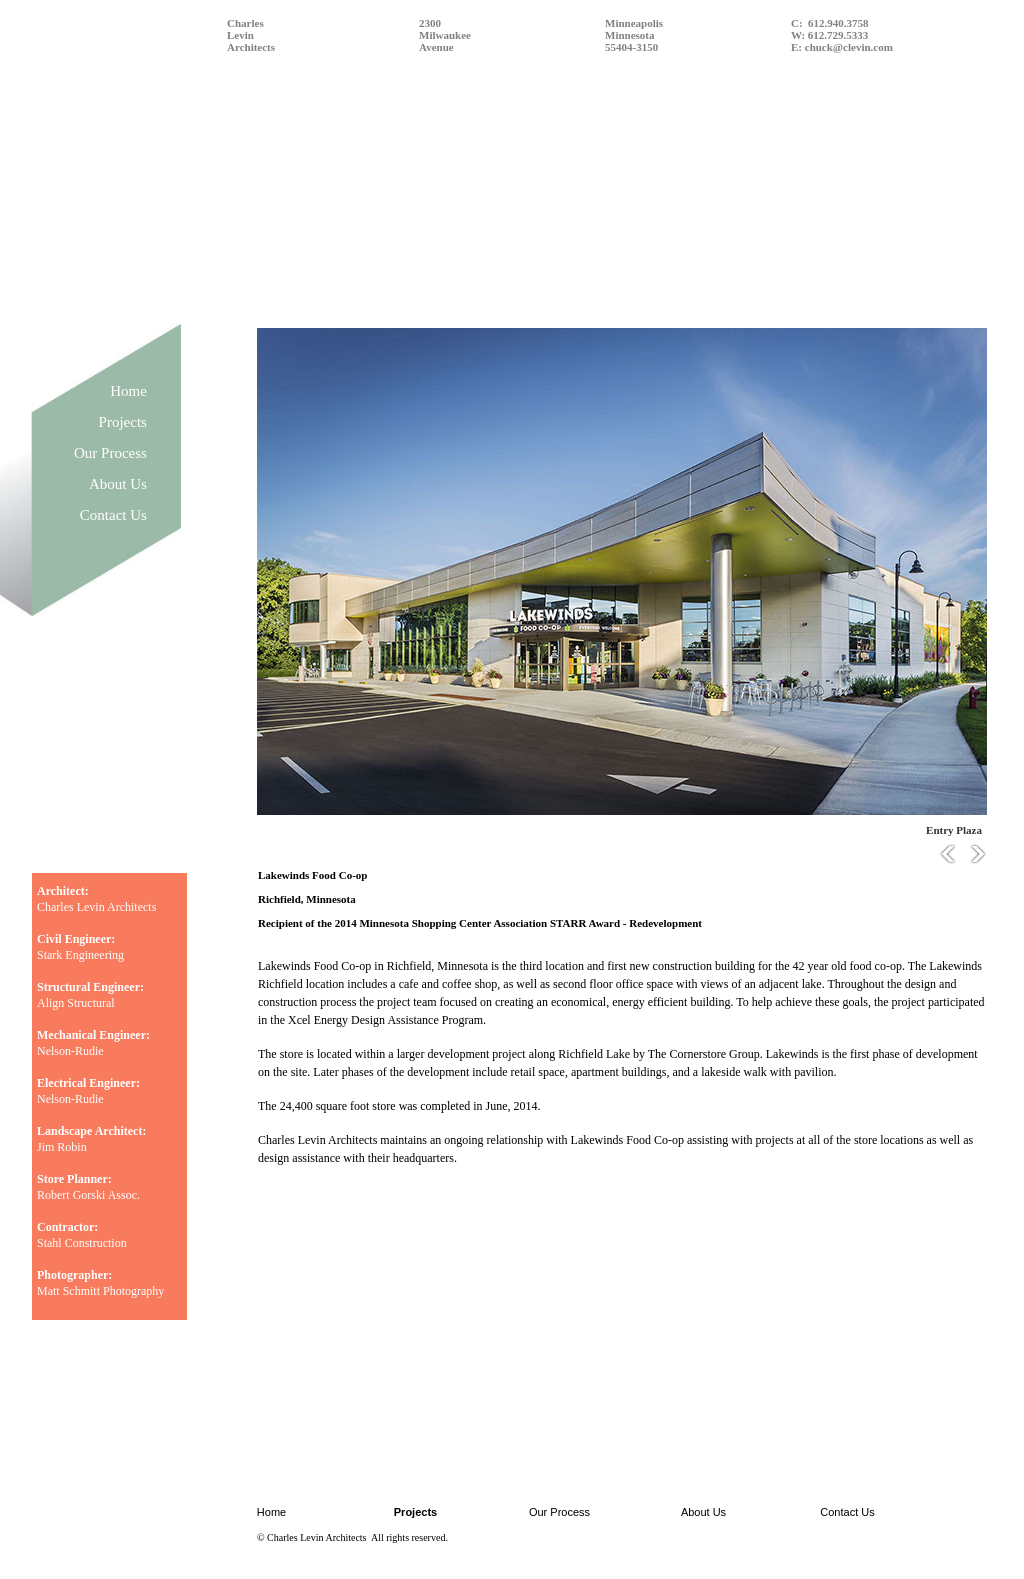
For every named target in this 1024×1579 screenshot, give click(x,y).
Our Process (110, 453)
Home (128, 391)
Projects (123, 422)
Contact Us (113, 515)
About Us (118, 484)
